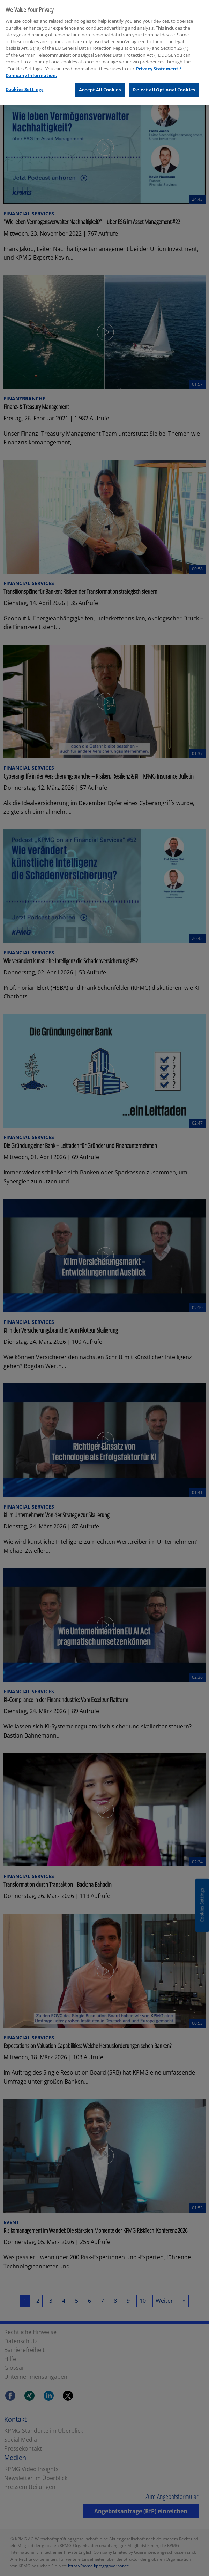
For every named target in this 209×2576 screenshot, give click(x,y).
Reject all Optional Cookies (164, 86)
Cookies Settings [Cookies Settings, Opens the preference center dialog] (24, 85)
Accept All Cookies (100, 86)
